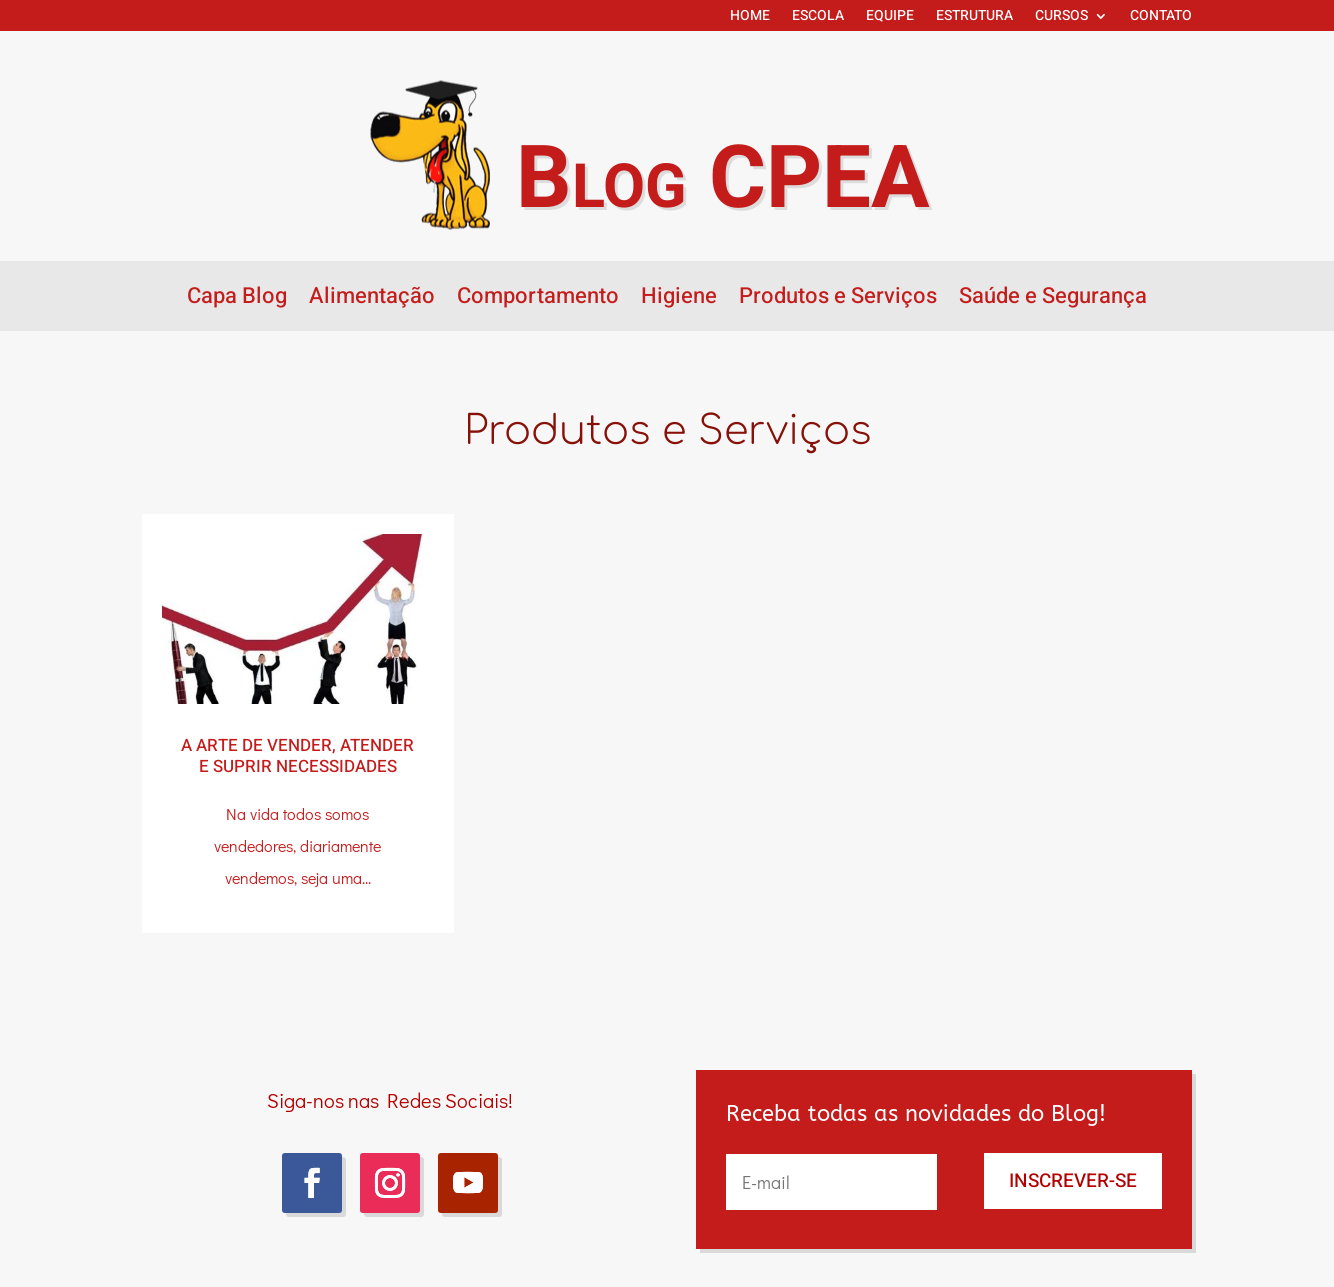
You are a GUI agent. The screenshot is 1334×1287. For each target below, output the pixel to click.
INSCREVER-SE (1073, 1181)
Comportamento (538, 300)
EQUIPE (890, 17)
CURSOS (1061, 17)
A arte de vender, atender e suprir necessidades (297, 756)
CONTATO (1161, 17)
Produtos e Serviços (838, 300)
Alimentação (372, 300)
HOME (750, 17)
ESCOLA (818, 17)
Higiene (679, 300)
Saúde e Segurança (1053, 300)
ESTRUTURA (974, 17)
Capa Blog (237, 300)
